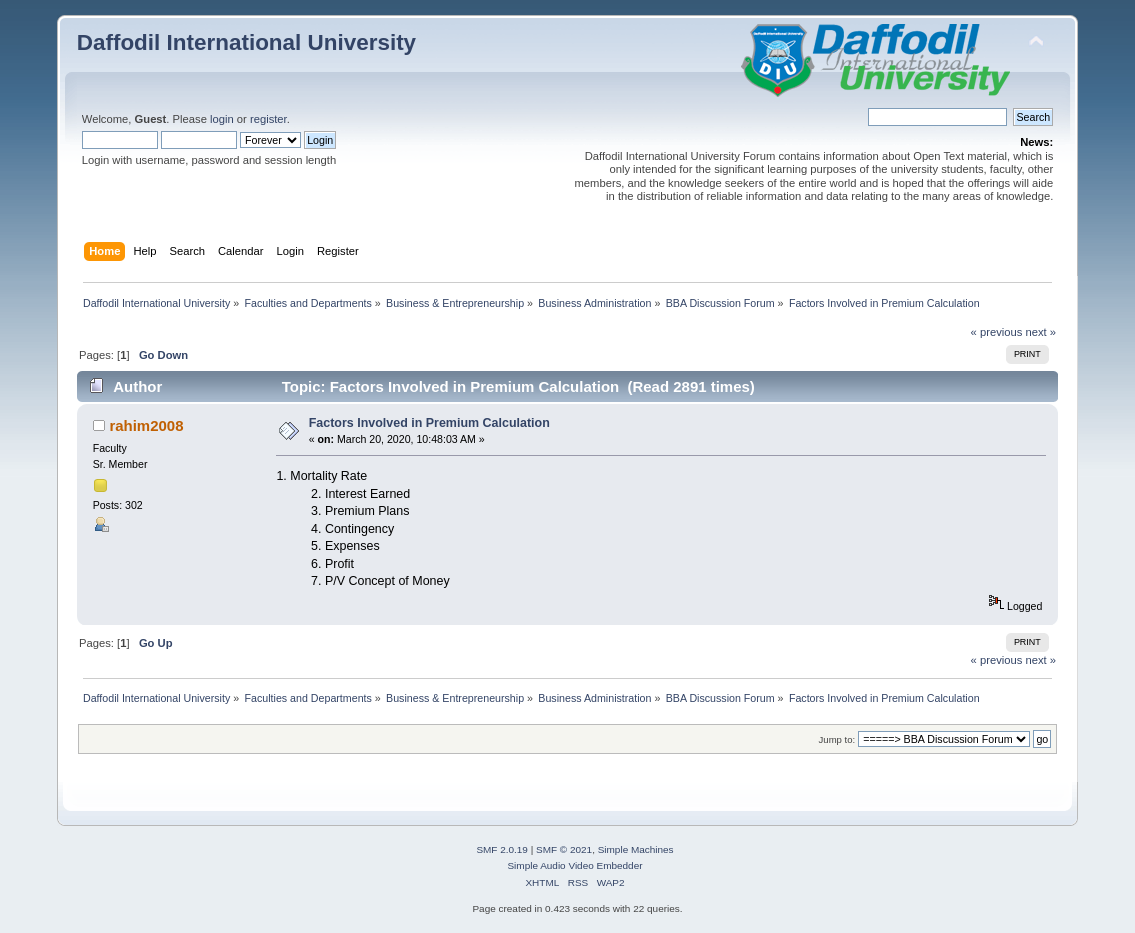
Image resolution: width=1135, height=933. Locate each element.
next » (1040, 332)
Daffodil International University (246, 42)
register (268, 119)
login (222, 119)
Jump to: (837, 739)
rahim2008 (146, 425)
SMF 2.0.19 (502, 849)
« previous (997, 332)
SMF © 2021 (564, 849)
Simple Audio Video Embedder (574, 865)
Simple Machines (636, 849)
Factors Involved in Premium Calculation (429, 423)
